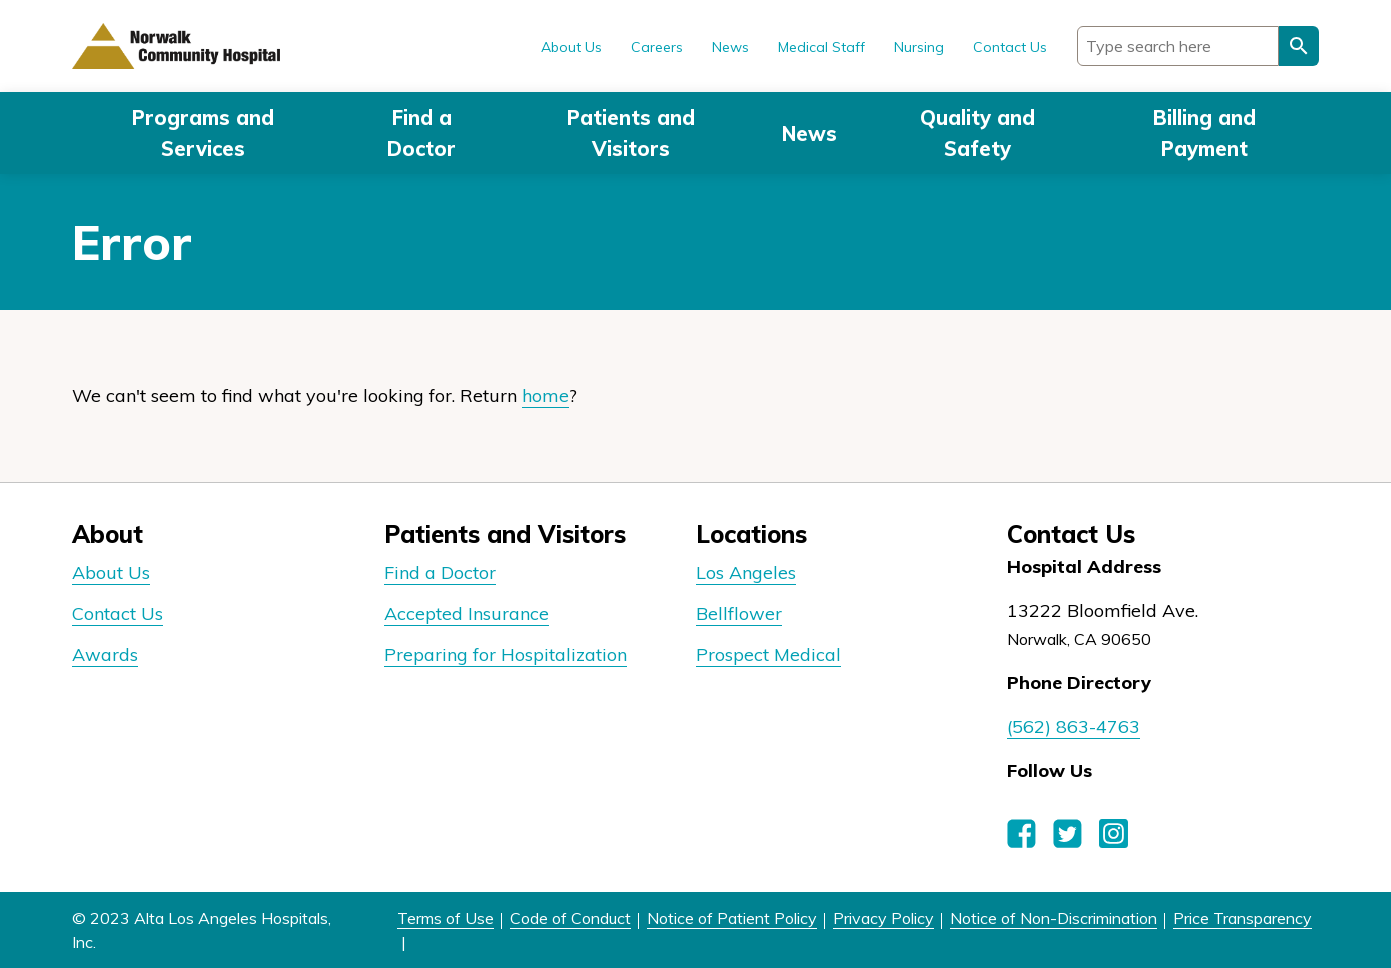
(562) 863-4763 (1073, 726)
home (545, 395)
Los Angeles (746, 572)
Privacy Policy (883, 918)
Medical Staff (821, 47)
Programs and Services (203, 133)
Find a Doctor (421, 133)
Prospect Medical (768, 654)
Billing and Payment (1204, 133)
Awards (105, 654)
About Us (571, 47)
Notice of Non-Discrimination (1053, 918)
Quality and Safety (977, 133)
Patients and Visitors (631, 133)
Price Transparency (1242, 918)
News (809, 133)
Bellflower (739, 613)
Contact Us (1010, 47)
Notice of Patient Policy (732, 918)
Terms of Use (445, 918)
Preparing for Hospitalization (505, 654)
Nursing (919, 47)
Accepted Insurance (466, 613)
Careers (657, 47)
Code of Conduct (570, 918)
